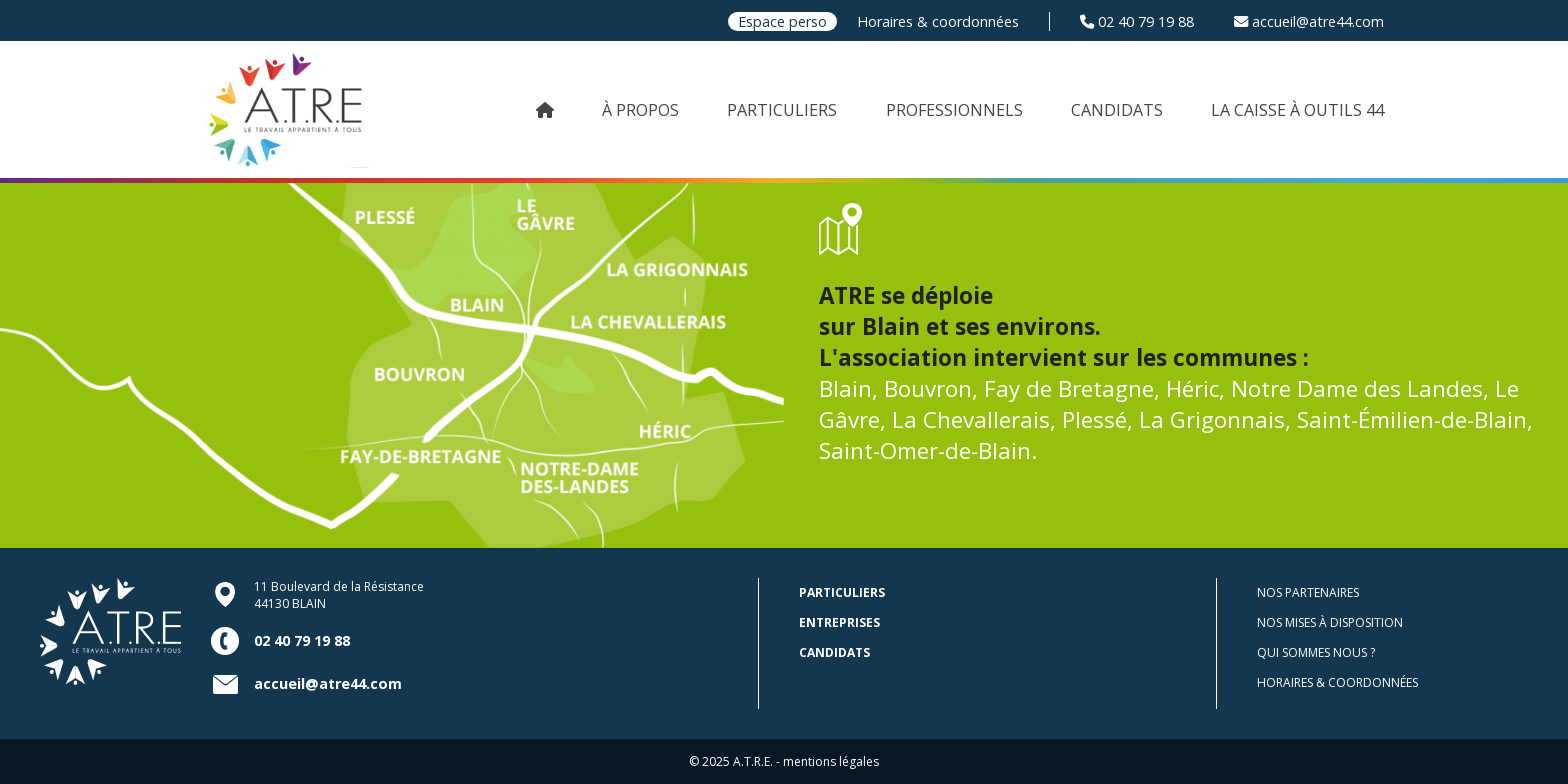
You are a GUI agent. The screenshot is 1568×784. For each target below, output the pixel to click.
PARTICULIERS (782, 110)
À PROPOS (640, 110)
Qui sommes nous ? (1316, 652)
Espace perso (782, 21)
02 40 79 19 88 (1137, 21)
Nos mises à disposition (1330, 622)
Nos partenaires (1308, 592)
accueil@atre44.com (1309, 21)
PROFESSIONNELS (954, 110)
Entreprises (839, 622)
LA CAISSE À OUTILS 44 (1297, 110)
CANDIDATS (1117, 110)
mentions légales (831, 761)
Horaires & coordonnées (938, 21)
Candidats (834, 652)
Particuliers (842, 592)
